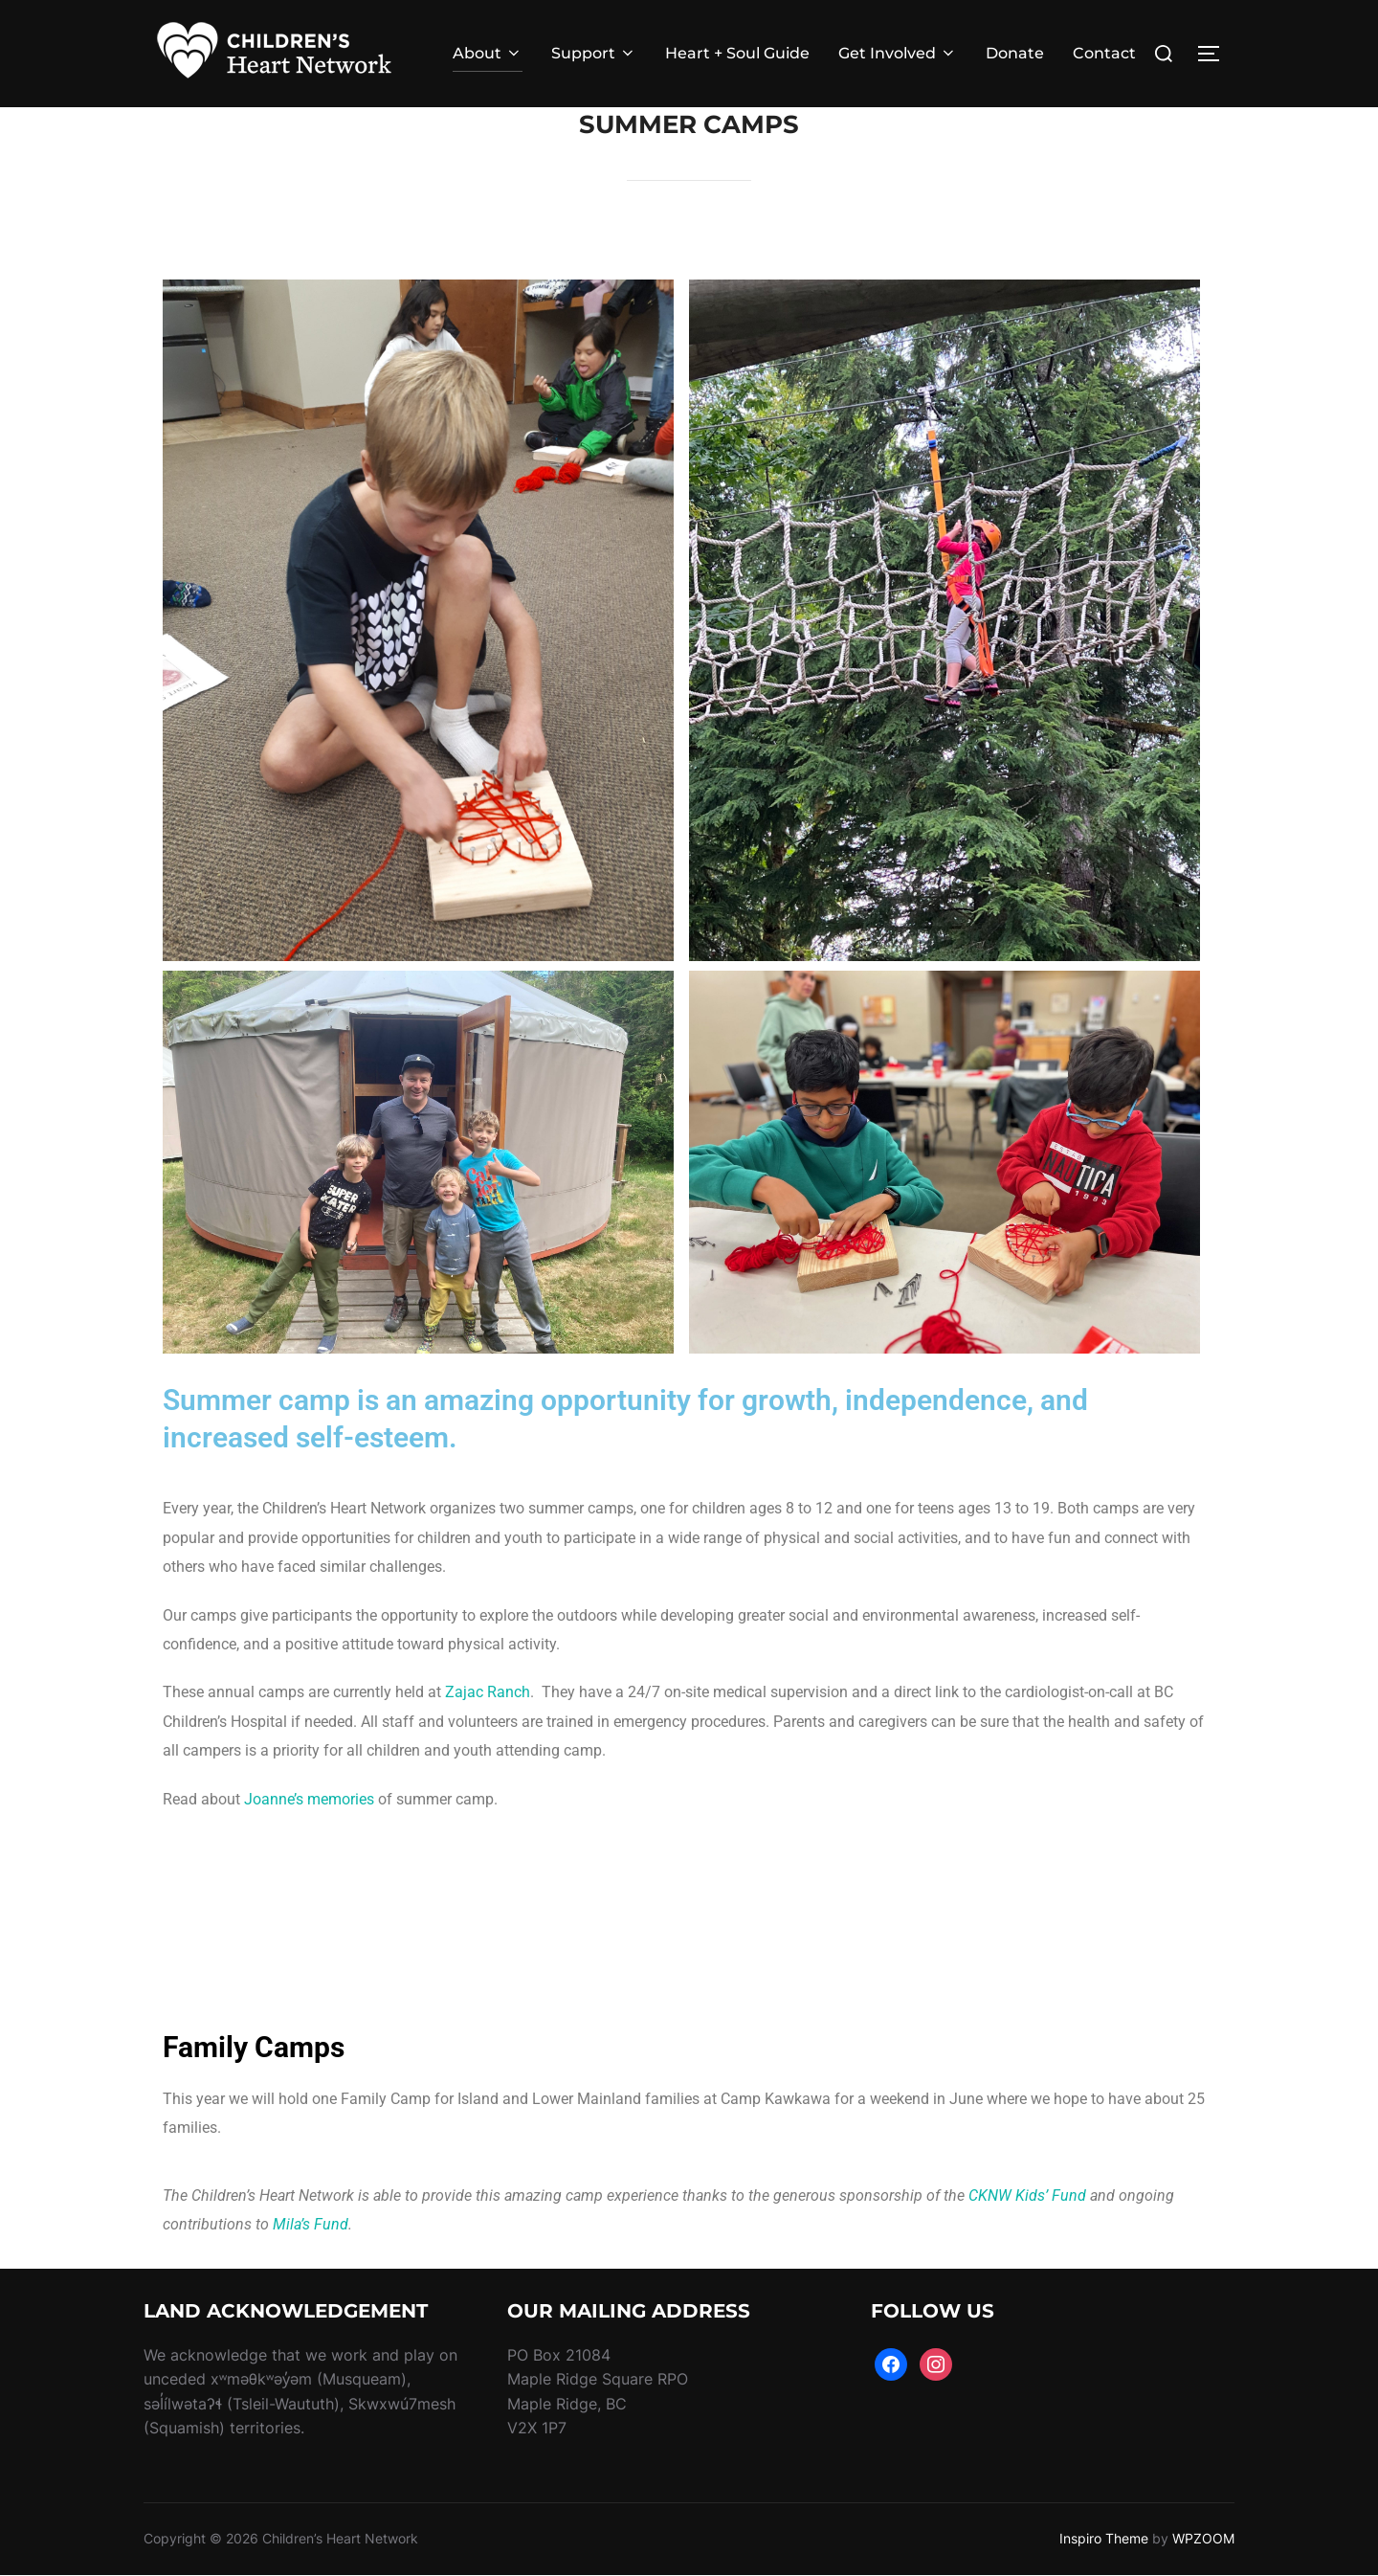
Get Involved (897, 53)
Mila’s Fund (310, 2224)
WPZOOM (1203, 2538)
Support (593, 53)
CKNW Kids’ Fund (1027, 2195)
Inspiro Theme (1103, 2538)
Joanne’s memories (309, 1799)
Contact (1104, 53)
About (487, 53)
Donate (1015, 53)
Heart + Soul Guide (737, 53)
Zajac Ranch (487, 1692)
